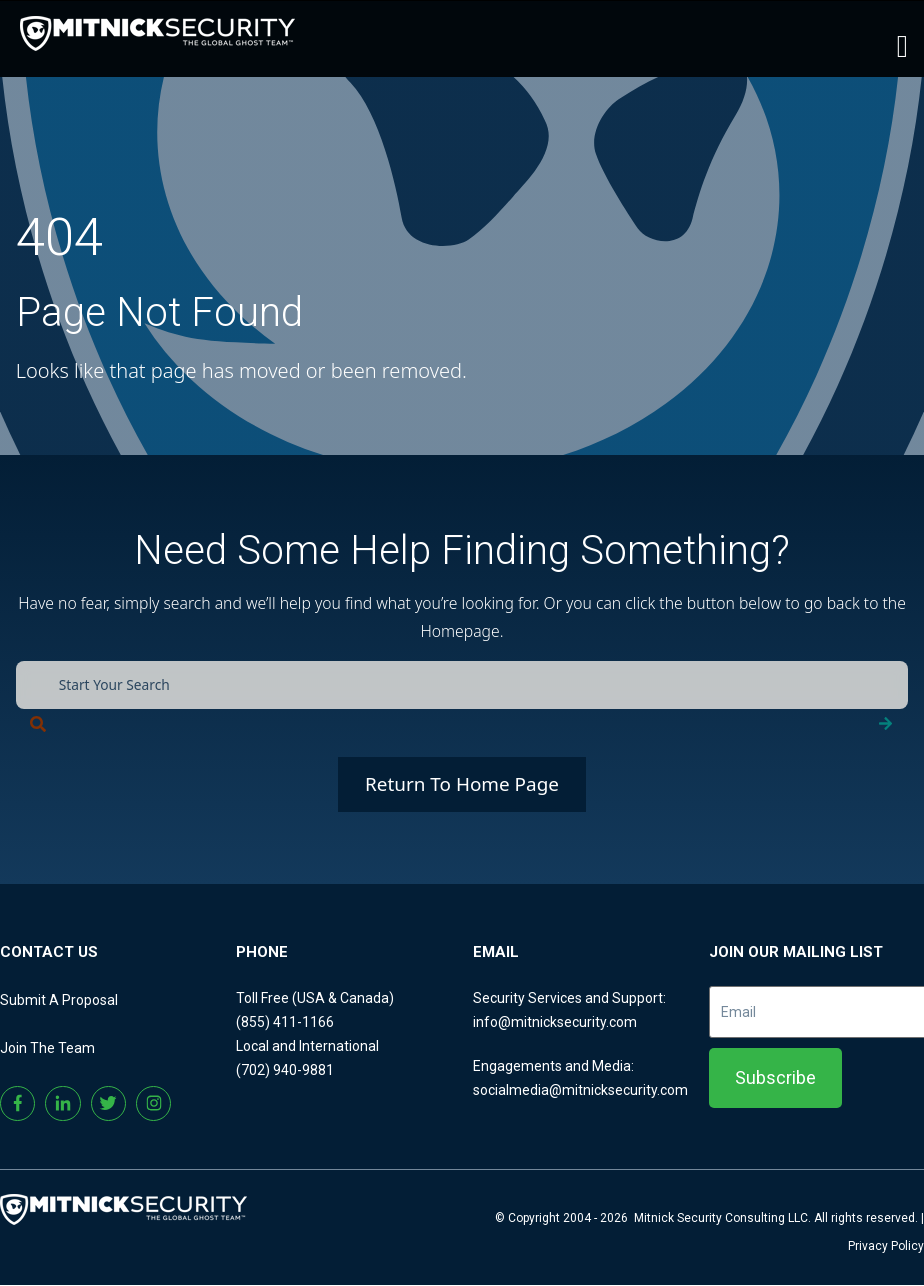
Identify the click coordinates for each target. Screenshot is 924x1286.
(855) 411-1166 (285, 1022)
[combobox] (462, 685)
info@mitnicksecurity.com (555, 1022)
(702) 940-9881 (285, 1070)
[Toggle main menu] (902, 44)
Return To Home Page (461, 784)
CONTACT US (49, 952)
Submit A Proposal (59, 1000)
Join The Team (47, 1048)
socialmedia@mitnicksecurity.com (580, 1090)
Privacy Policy (886, 1247)
